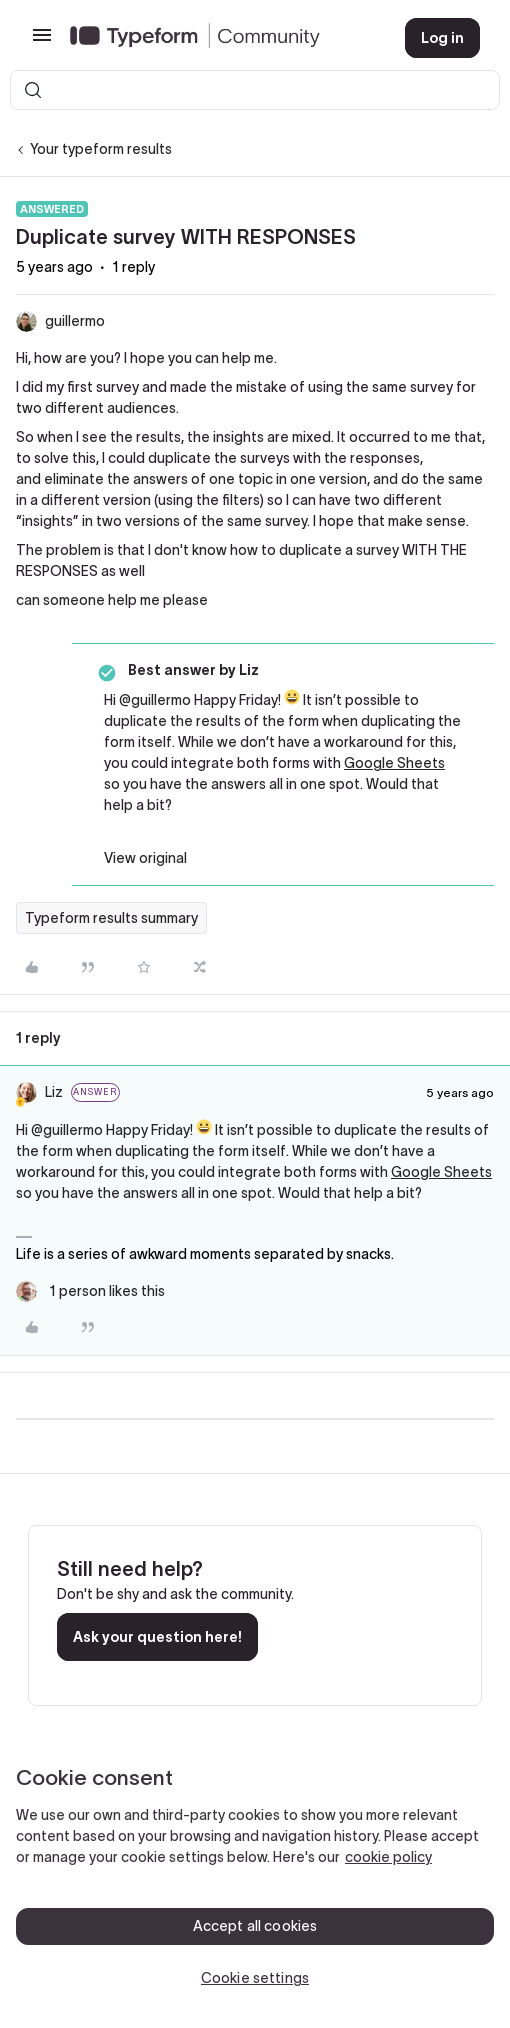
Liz (54, 1092)
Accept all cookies (255, 1926)
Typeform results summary (111, 918)
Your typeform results (101, 149)
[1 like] (90, 1291)
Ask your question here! (157, 1637)
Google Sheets (394, 763)
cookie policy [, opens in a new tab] (388, 1857)
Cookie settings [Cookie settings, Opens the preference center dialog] (255, 1978)
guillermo (75, 321)
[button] (42, 42)
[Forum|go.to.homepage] (221, 38)
